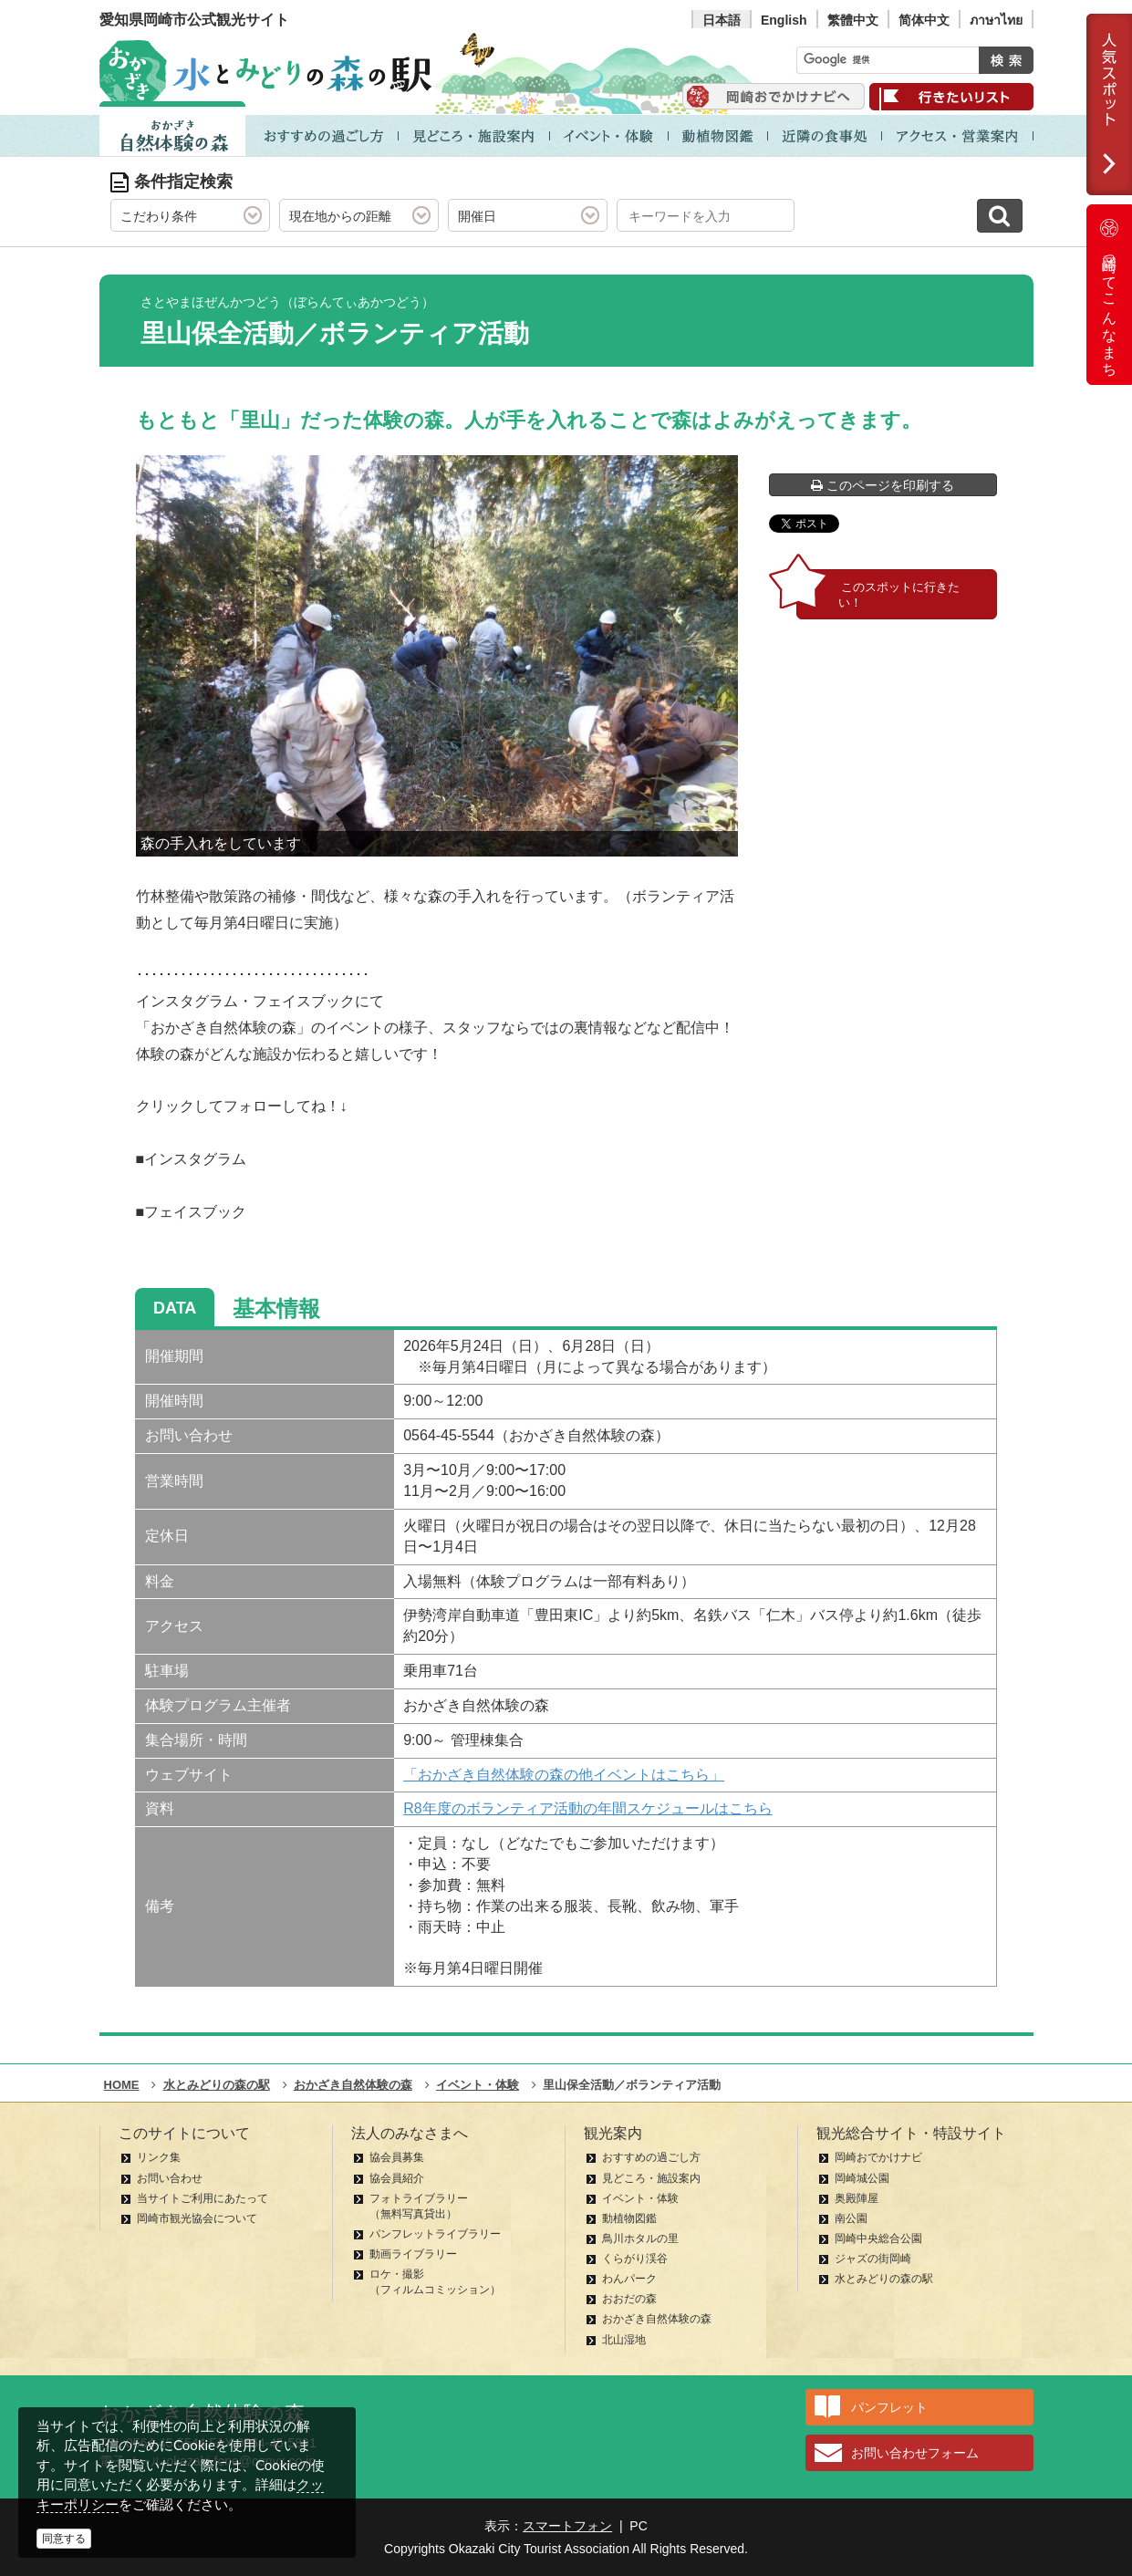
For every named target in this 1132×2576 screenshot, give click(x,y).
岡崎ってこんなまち (1109, 294)
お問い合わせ (170, 2178)
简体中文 (924, 20)
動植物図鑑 (629, 2218)
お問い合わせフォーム (915, 2453)
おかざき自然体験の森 (656, 2318)
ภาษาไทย (996, 20)
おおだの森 (629, 2298)
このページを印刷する (882, 485)
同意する (64, 2538)
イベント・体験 (640, 2198)
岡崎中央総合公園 (878, 2238)
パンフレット (889, 2407)
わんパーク (629, 2278)
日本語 (721, 20)
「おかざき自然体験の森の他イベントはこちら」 (563, 1774)
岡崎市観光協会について (197, 2218)
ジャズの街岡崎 (873, 2258)
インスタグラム (195, 1159)
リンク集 (159, 2157)
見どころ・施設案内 (651, 2178)
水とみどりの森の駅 (884, 2278)
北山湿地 (624, 2339)
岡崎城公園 (862, 2178)
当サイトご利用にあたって (202, 2198)
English (784, 20)
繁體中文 (852, 20)
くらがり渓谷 (635, 2258)
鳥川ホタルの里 (640, 2238)
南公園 (851, 2218)
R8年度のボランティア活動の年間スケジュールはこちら (587, 1808)
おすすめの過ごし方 (651, 2157)
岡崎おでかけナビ (878, 2157)
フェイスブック (195, 1212)
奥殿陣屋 (856, 2198)
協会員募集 (396, 2157)
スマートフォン (567, 2526)
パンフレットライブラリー (435, 2234)
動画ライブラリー (413, 2254)
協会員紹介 (396, 2178)
